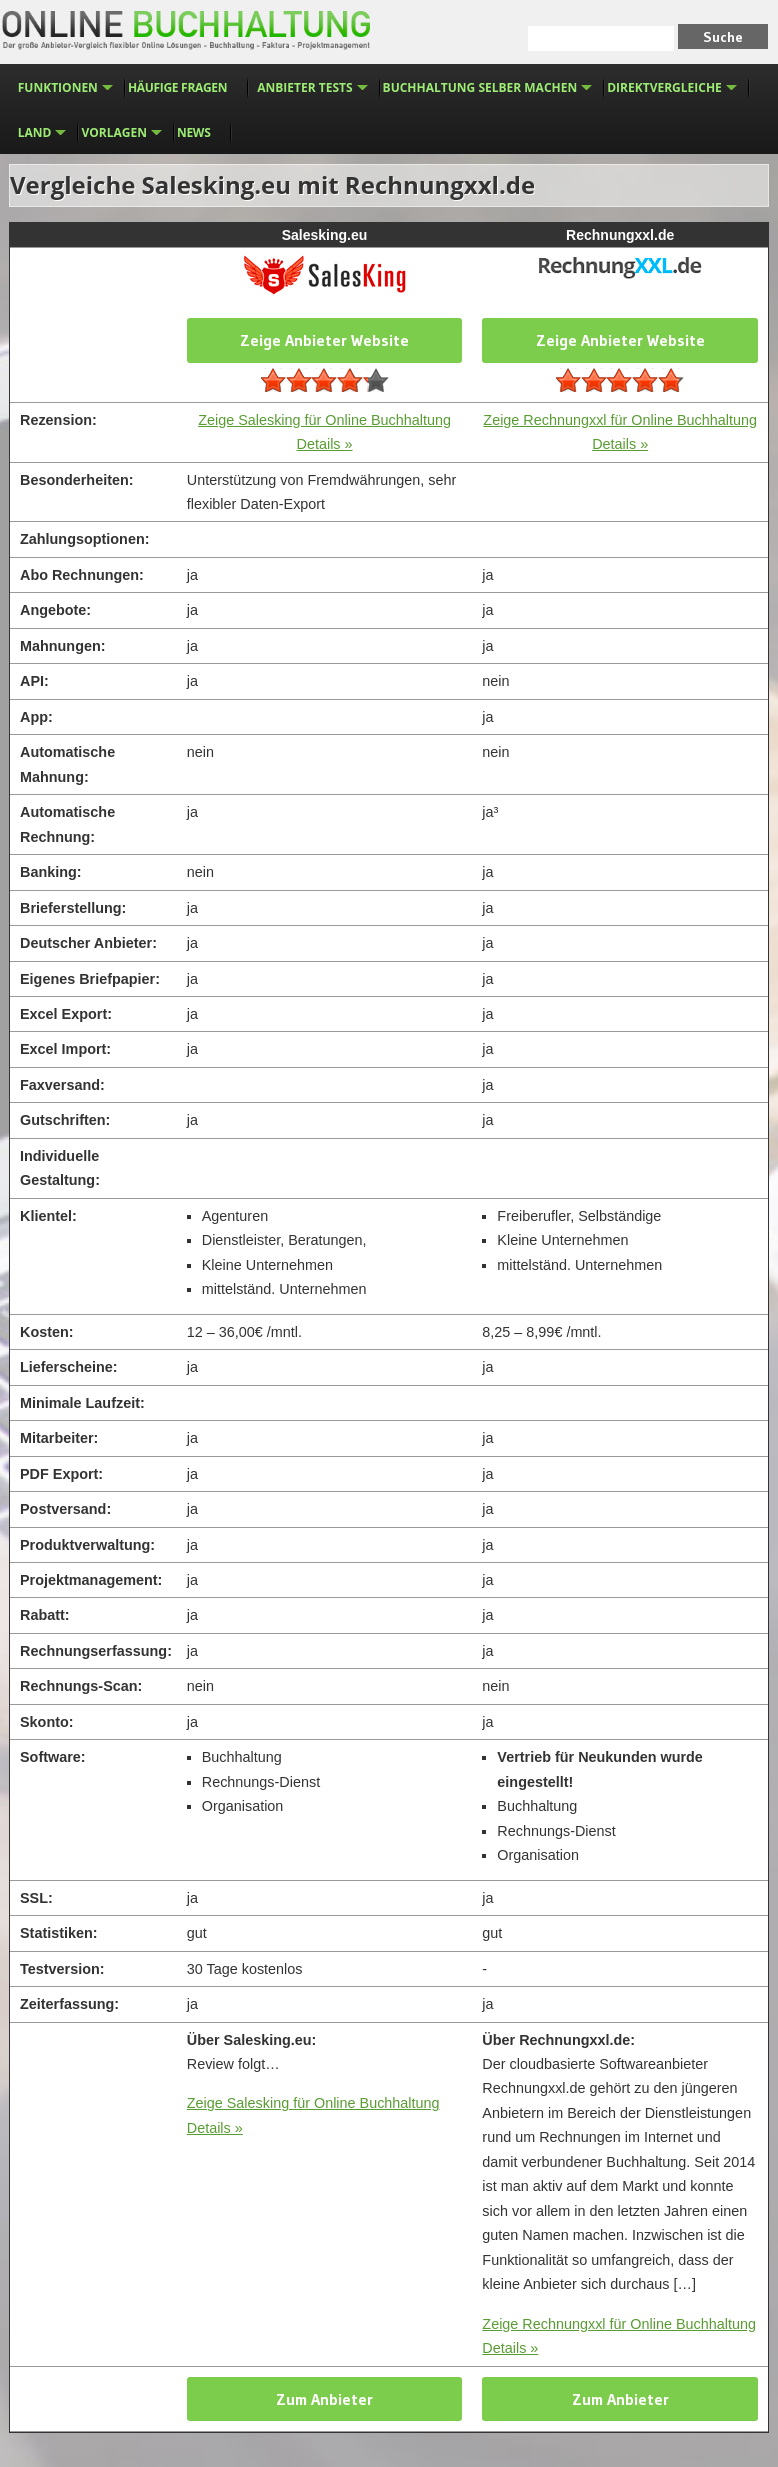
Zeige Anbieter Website (324, 340)
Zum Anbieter (324, 2399)
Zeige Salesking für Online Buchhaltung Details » (313, 2115)
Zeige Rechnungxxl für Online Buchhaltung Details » (619, 2336)
